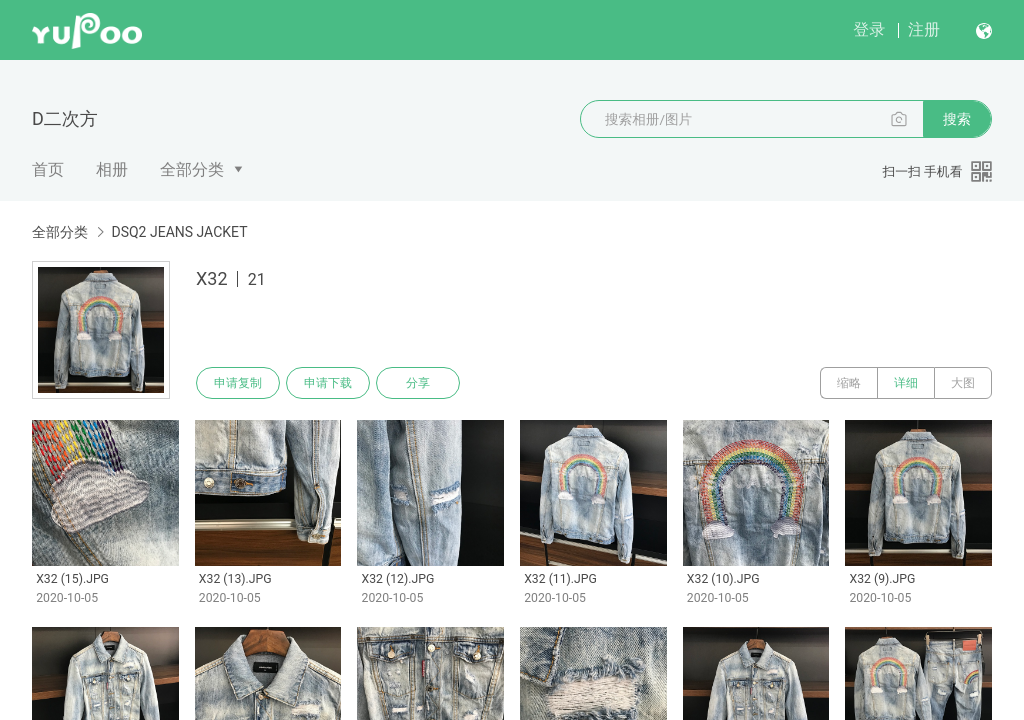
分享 (418, 383)
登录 (869, 29)
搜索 (957, 119)
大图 (963, 383)
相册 (112, 169)
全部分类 (192, 169)
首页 (48, 169)
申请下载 (328, 383)
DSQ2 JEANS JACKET (179, 232)
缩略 (849, 383)
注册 (924, 29)
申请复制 (238, 383)
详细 (906, 383)
